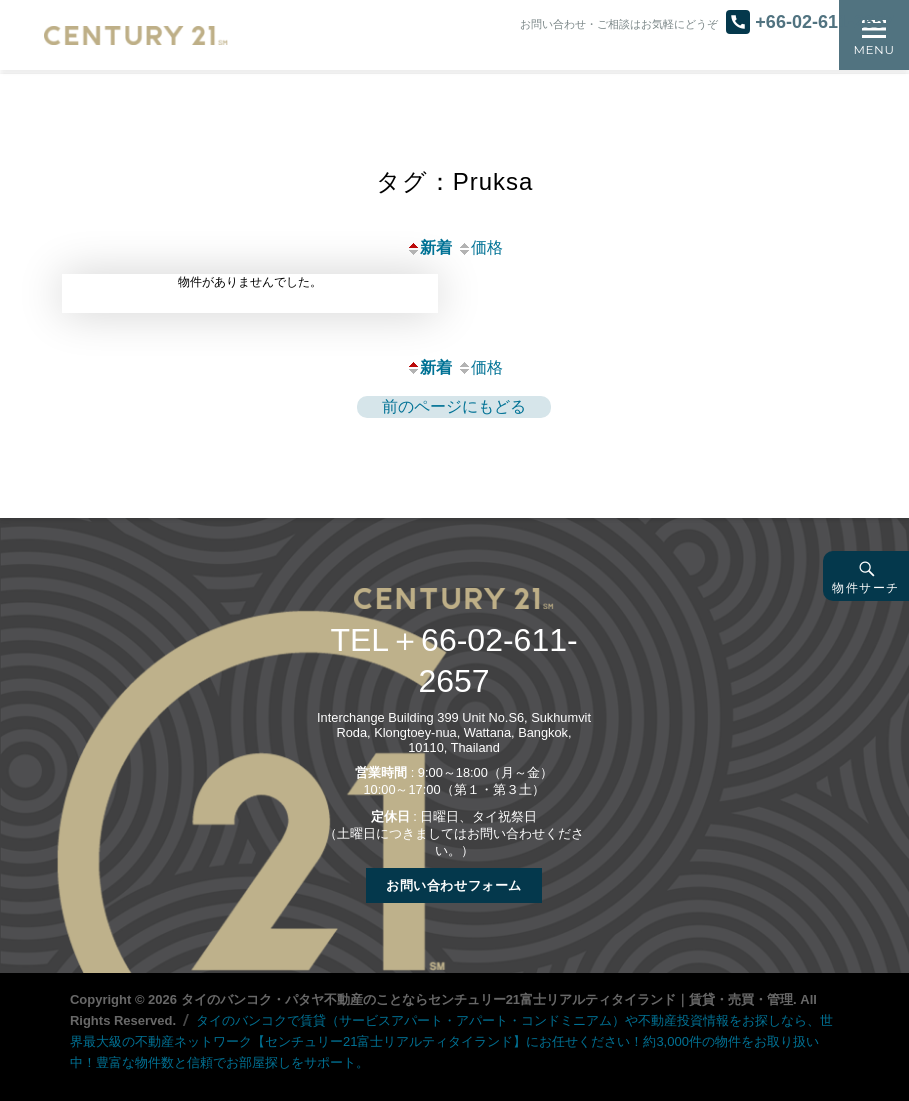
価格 (480, 247)
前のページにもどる (454, 406)
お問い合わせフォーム (454, 885)
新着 (429, 247)
